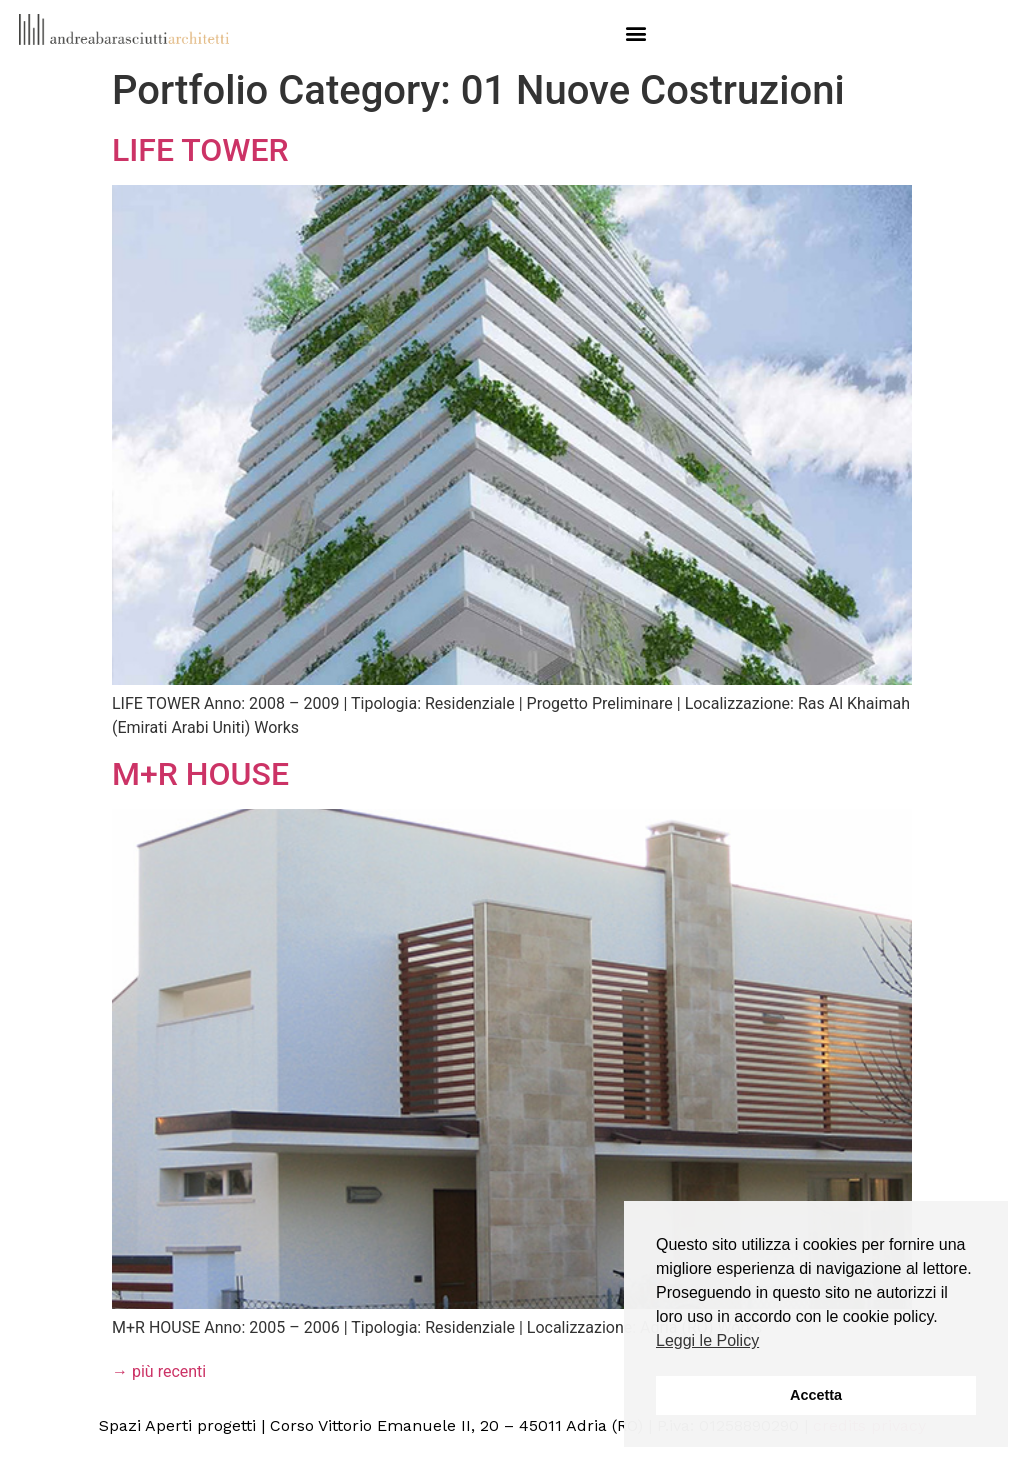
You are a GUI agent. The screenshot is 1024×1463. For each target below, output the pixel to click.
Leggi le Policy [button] (707, 1340)
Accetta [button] (816, 1395)
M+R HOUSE (200, 774)
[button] (635, 32)
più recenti (159, 1371)
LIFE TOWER (200, 150)
